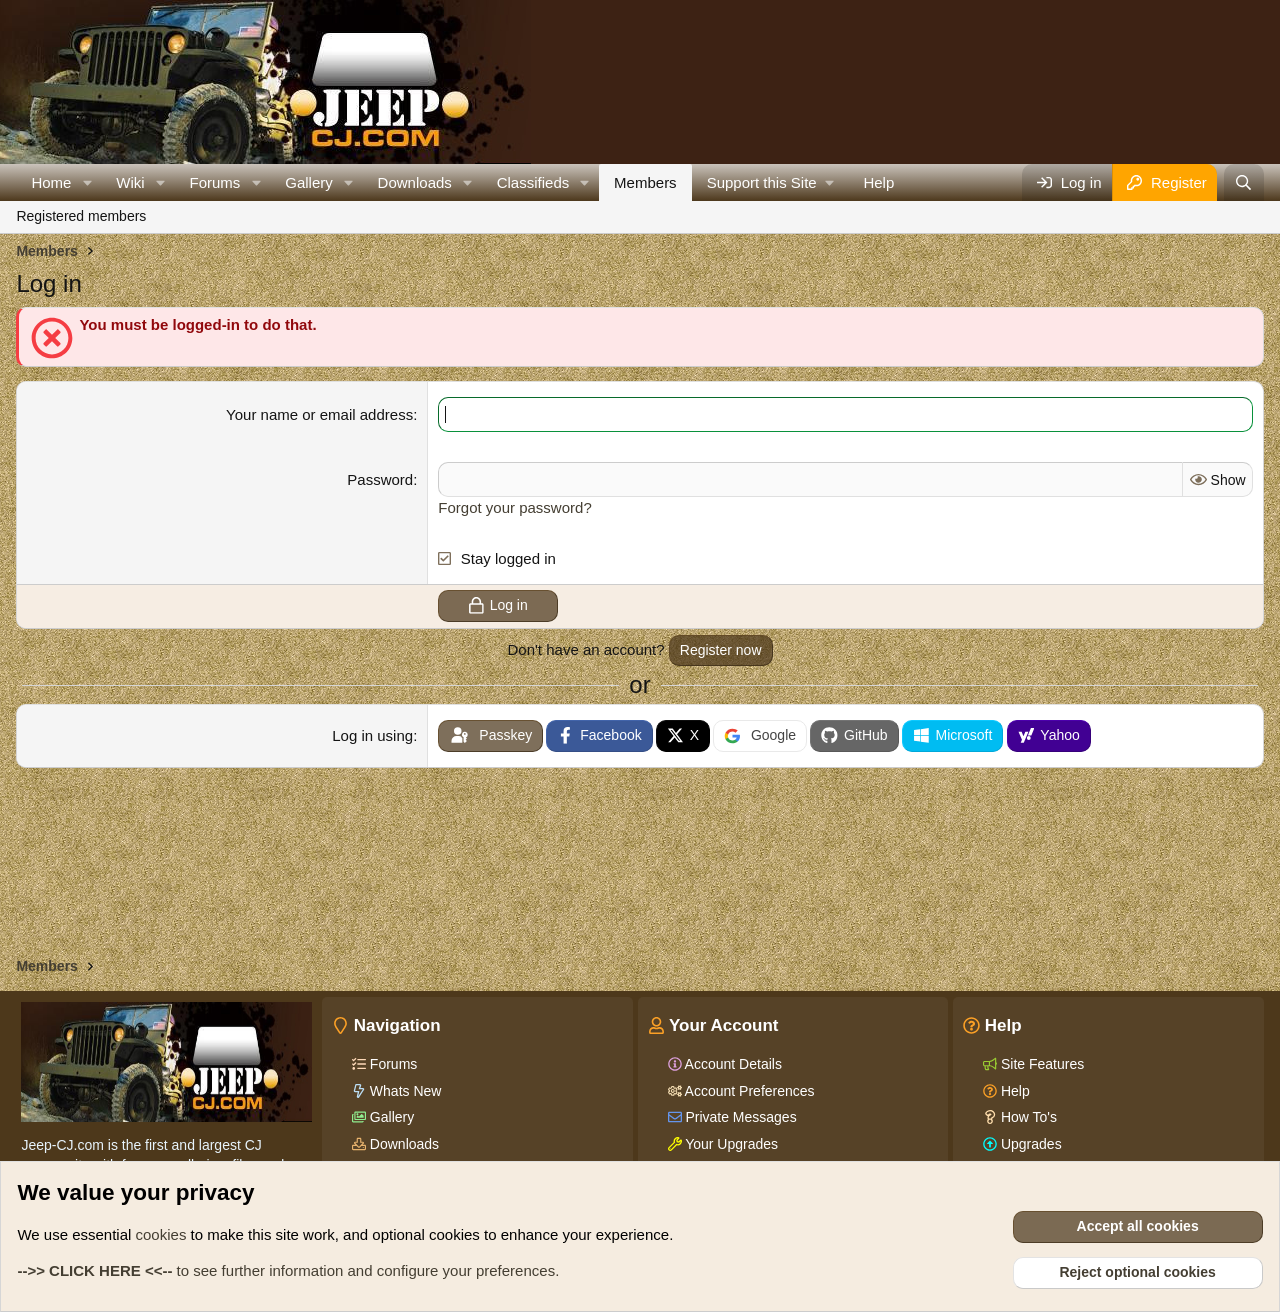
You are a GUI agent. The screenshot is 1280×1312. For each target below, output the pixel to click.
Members (645, 182)
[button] (87, 182)
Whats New (403, 1091)
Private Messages (739, 1117)
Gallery (309, 182)
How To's (1027, 1117)
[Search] (1243, 182)
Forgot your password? (514, 507)
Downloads (415, 182)
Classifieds (533, 182)
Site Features (1040, 1064)
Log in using (372, 735)
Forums (215, 182)
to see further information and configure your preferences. (288, 1270)
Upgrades (1029, 1144)
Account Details (732, 1064)
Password (380, 479)
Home (51, 182)
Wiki (130, 182)
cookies (161, 1234)
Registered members (81, 216)
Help (878, 182)
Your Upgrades (730, 1144)
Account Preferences (748, 1091)
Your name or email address (319, 414)
